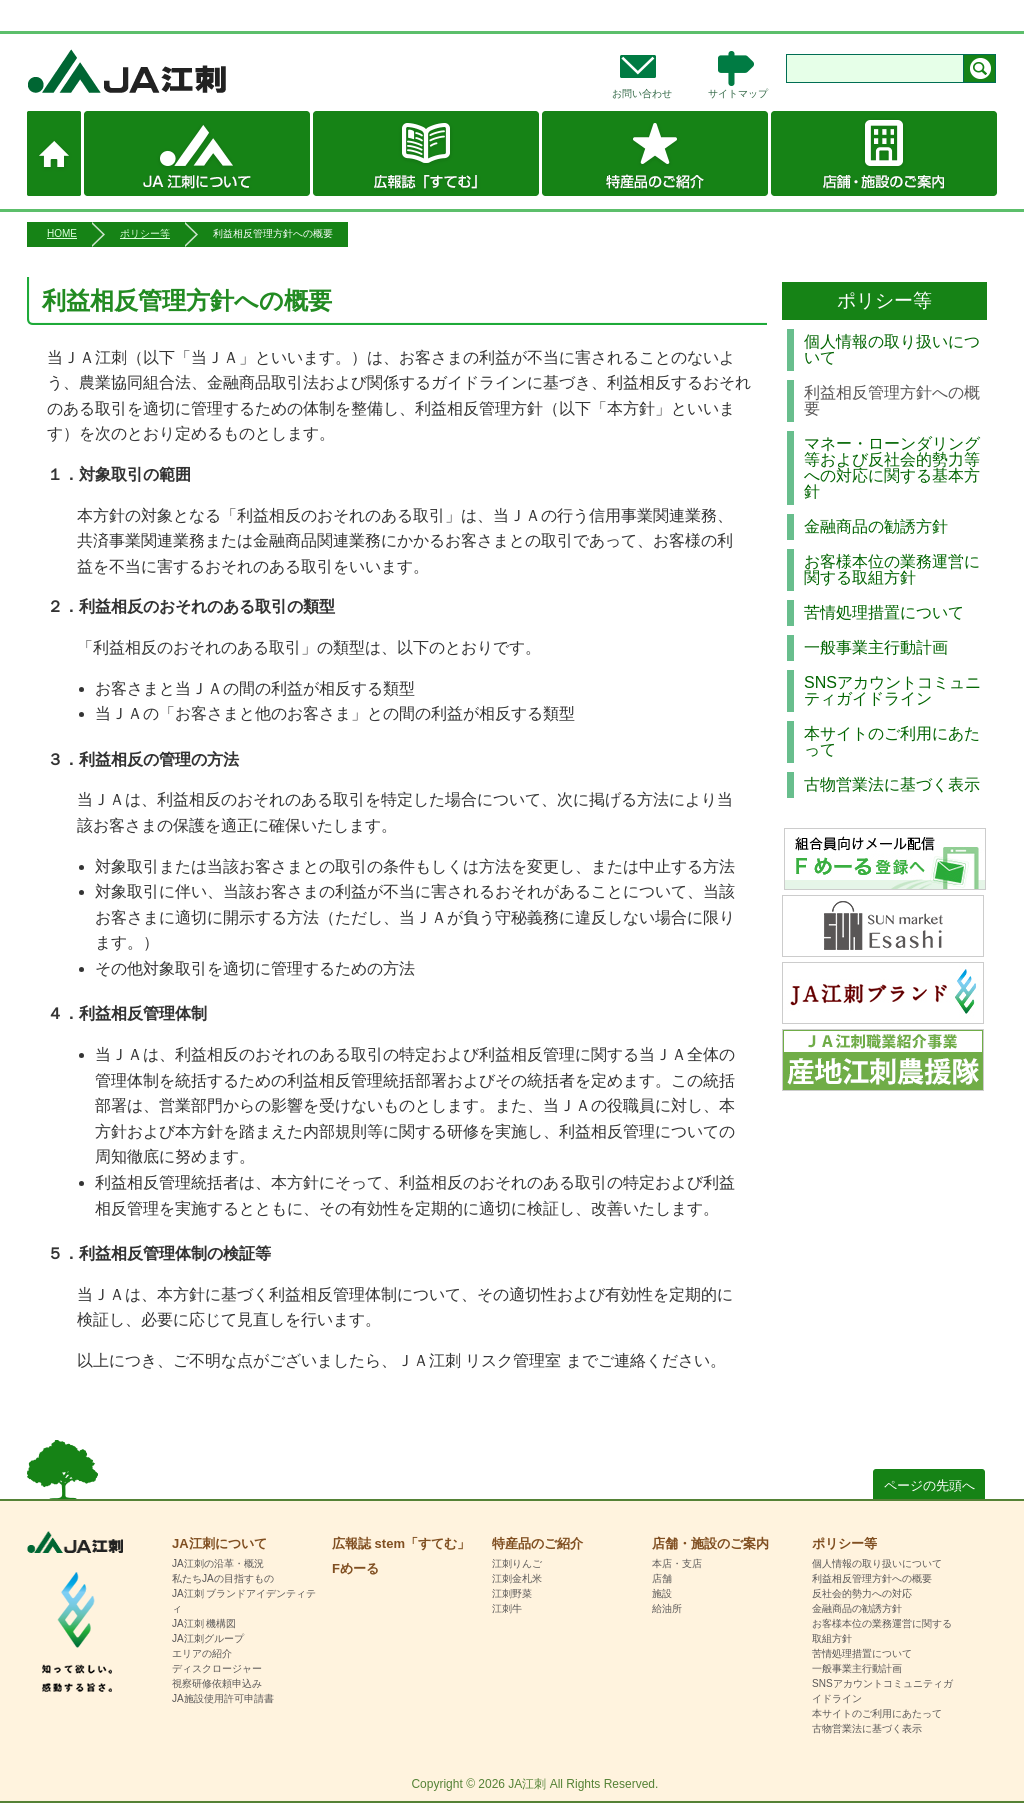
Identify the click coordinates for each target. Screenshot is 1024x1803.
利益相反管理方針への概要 (872, 1578)
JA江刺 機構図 (204, 1623)
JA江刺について (197, 153)
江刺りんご (517, 1563)
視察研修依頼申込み (217, 1683)
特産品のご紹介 (655, 153)
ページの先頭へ (929, 1485)
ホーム (54, 153)
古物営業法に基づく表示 (892, 784)
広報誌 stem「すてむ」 (426, 153)
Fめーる (355, 1568)
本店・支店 (677, 1563)
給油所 (667, 1608)
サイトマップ (738, 93)
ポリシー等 (145, 233)
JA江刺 (192, 71)
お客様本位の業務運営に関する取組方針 (892, 569)
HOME (62, 233)
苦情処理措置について (884, 612)
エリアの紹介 (202, 1653)
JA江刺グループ (208, 1638)
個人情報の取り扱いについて (892, 349)
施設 (662, 1593)
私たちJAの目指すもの (223, 1578)
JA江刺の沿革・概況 (218, 1563)
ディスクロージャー (217, 1668)
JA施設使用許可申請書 (223, 1698)
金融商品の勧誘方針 (876, 526)
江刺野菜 (512, 1593)
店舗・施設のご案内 (884, 153)
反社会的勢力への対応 (862, 1593)
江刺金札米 (517, 1578)
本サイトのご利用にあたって (892, 741)
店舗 (662, 1578)
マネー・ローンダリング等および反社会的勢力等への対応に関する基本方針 (892, 467)
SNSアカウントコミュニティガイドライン (892, 690)
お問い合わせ (642, 93)
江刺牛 (507, 1608)
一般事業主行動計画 (876, 647)
